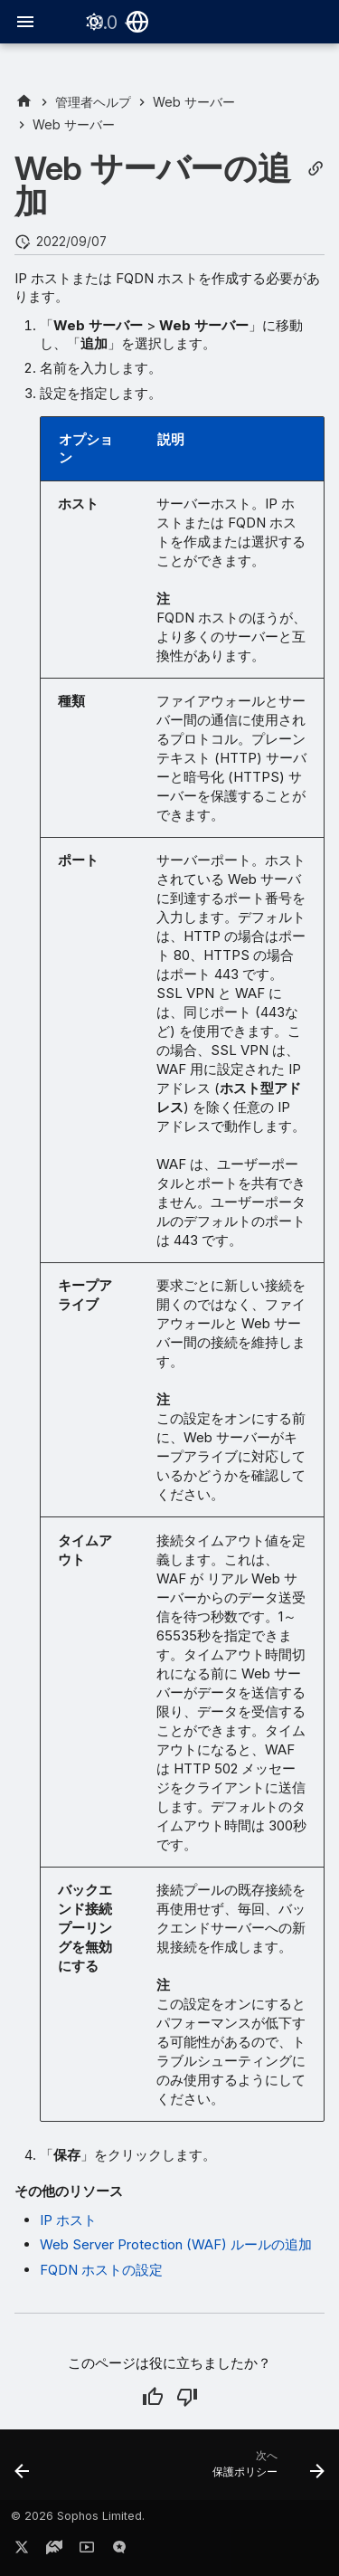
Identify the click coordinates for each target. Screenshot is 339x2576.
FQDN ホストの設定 (101, 2269)
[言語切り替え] (137, 22)
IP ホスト (68, 2220)
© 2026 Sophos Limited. (78, 2516)
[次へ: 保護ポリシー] (266, 2470)
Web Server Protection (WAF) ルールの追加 (176, 2244)
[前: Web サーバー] (22, 2470)
